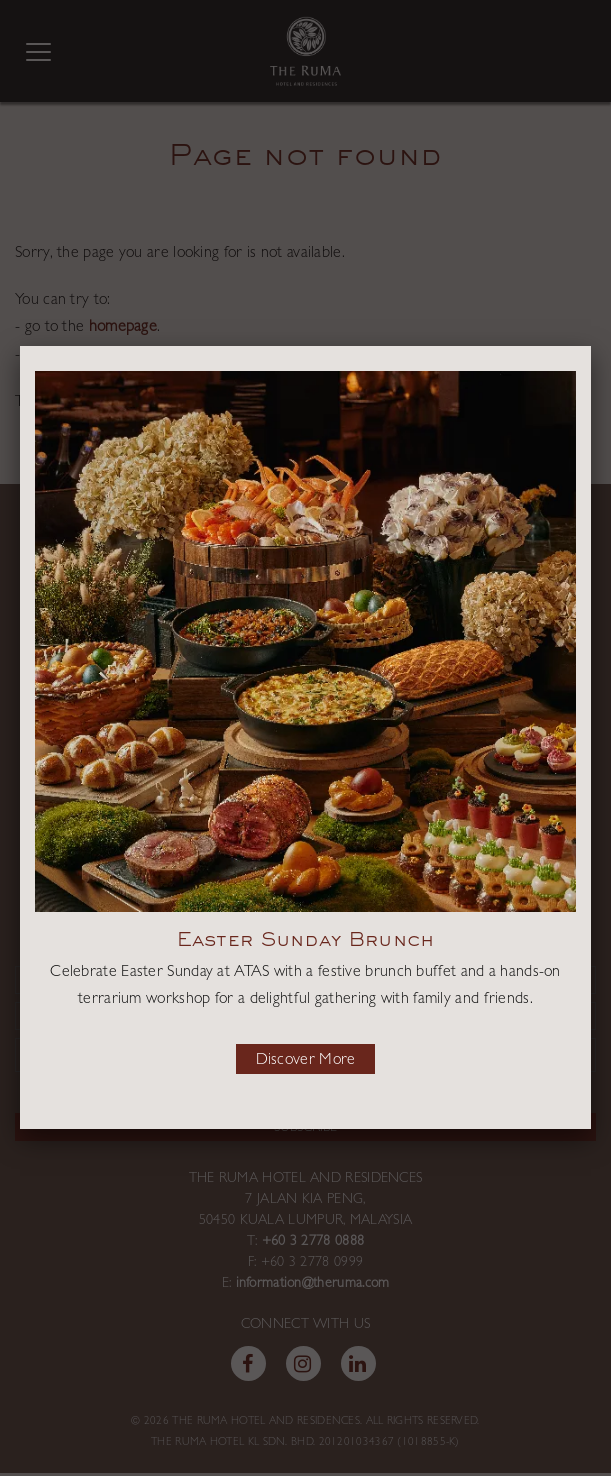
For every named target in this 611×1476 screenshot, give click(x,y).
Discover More (306, 1061)
